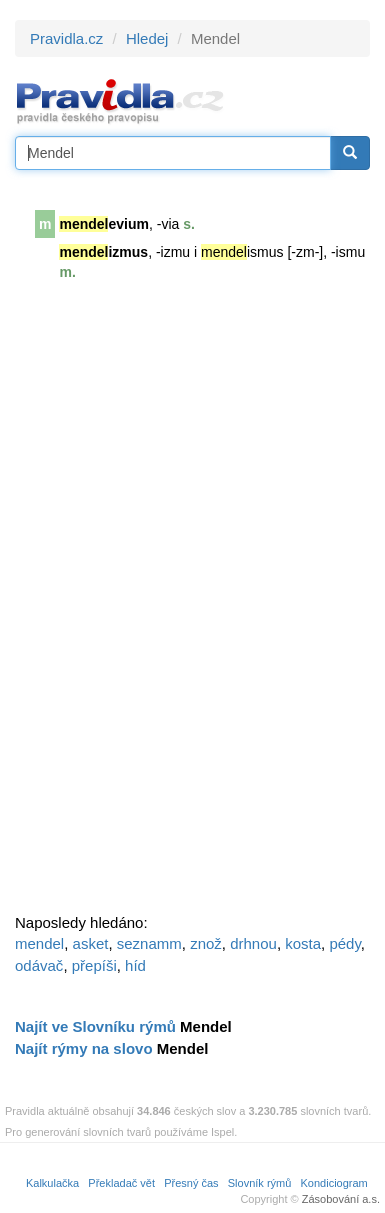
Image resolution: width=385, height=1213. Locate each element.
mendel (39, 943)
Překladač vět (121, 1183)
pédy (344, 943)
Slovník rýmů (260, 1183)
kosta (303, 943)
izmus (103, 252)
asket (91, 943)
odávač (39, 965)
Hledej (147, 38)
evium (103, 224)
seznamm (149, 943)
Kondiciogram (334, 1183)
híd (135, 965)
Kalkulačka (52, 1183)
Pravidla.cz (66, 38)
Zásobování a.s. (341, 1199)
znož (206, 943)
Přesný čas (191, 1183)
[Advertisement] (165, 606)
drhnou (253, 943)
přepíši (94, 965)
